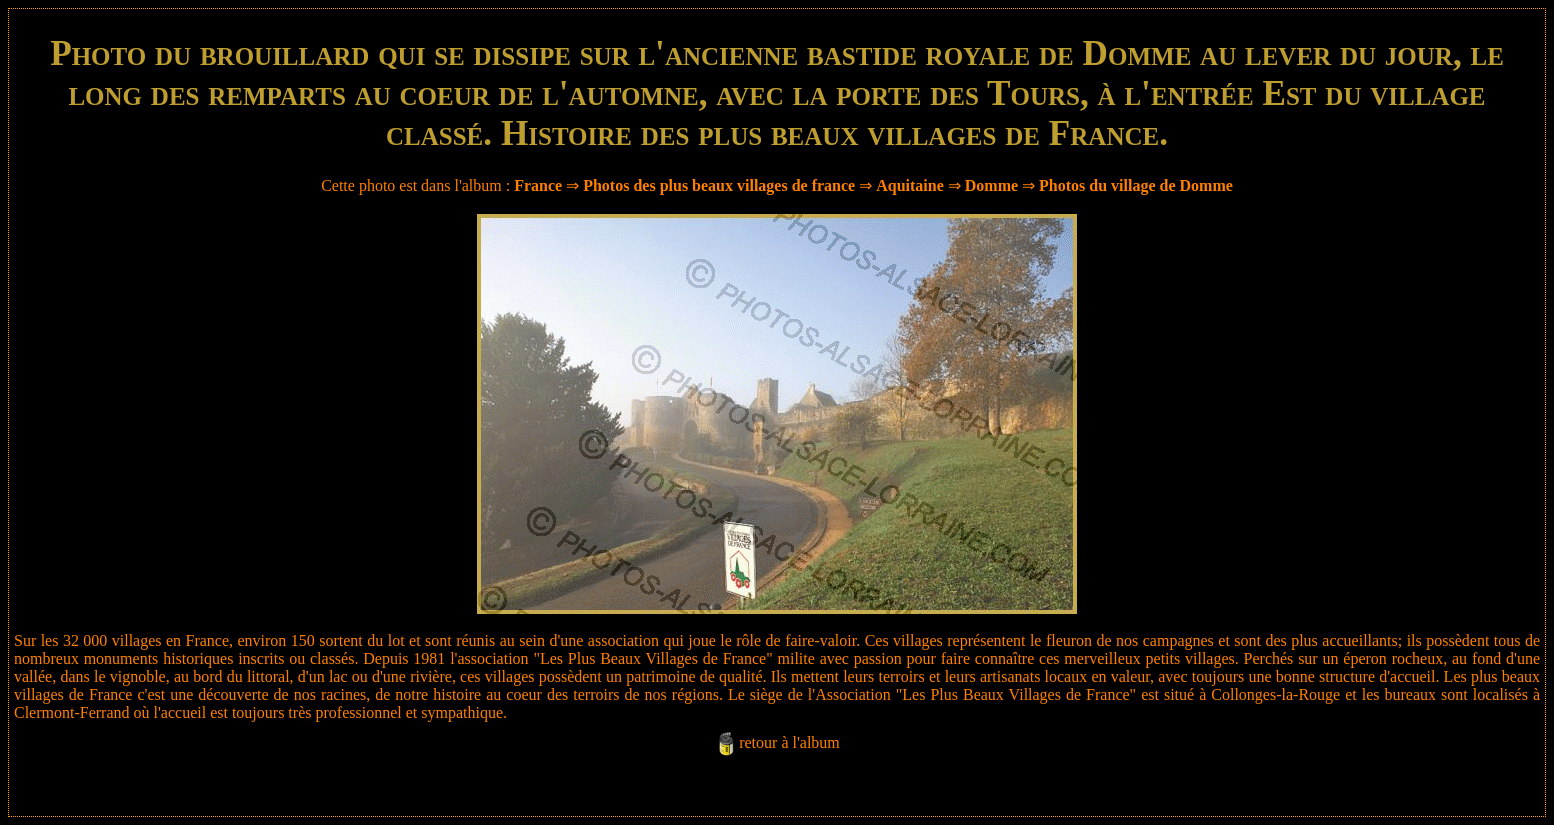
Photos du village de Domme (1136, 185)
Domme (991, 185)
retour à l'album (789, 742)
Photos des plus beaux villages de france (719, 185)
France (538, 185)
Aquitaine (910, 185)
